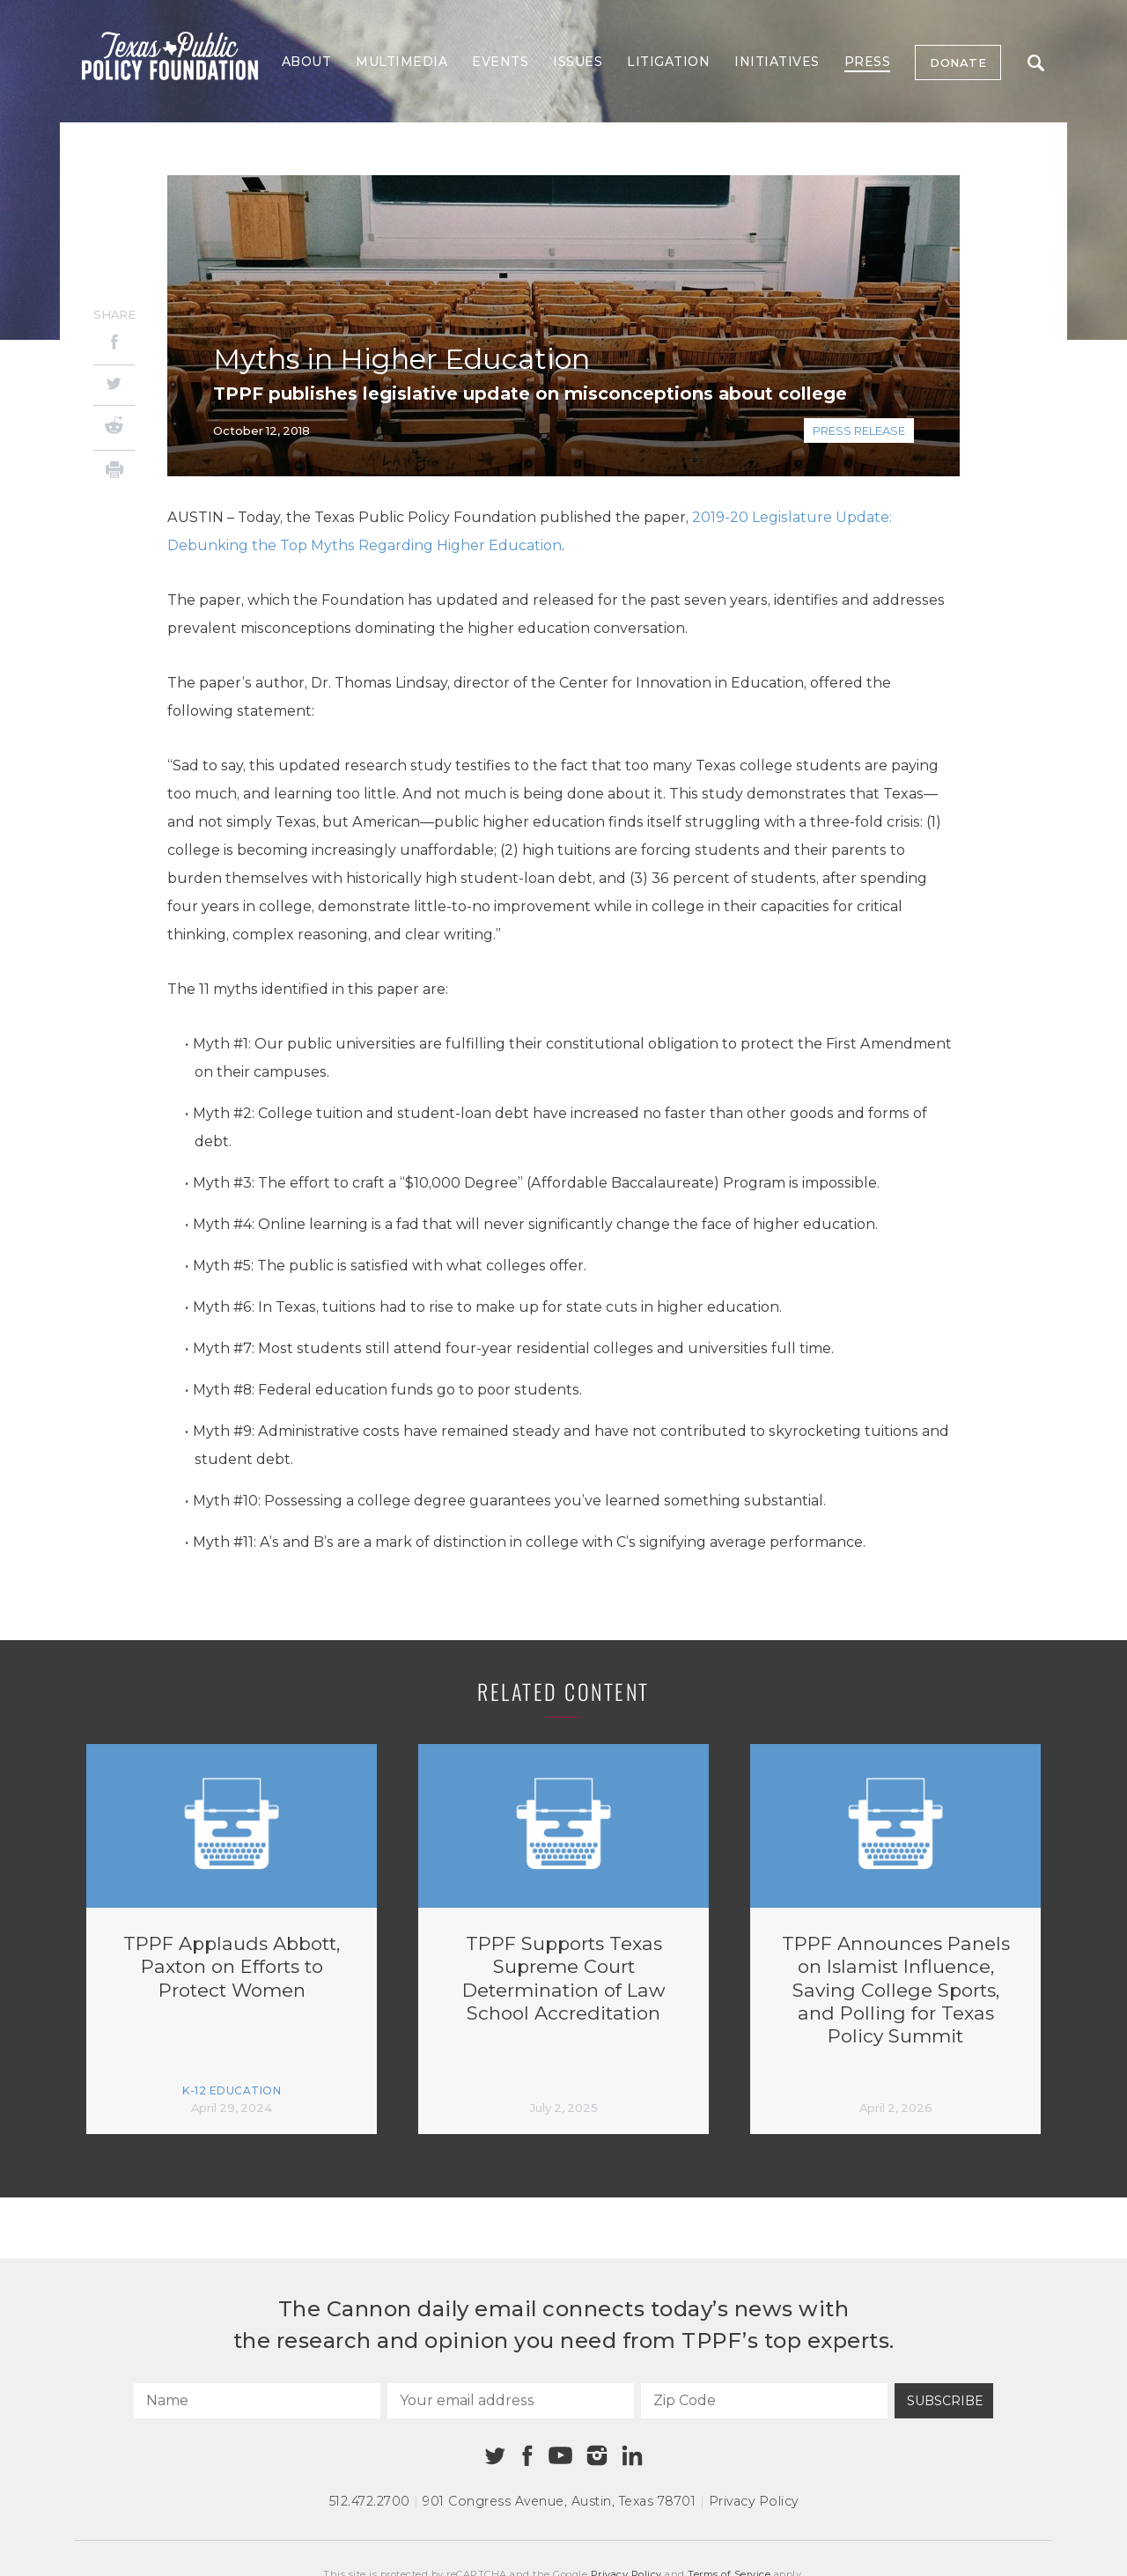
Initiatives (777, 62)
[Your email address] (510, 2400)
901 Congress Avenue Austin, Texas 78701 (559, 2501)
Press (867, 62)
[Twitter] (114, 385)
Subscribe (945, 2401)
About (307, 62)
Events (500, 62)
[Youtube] (560, 2456)
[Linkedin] (632, 2455)
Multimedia (401, 62)
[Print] (114, 472)
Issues (577, 62)
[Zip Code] (764, 2400)
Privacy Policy (754, 2501)
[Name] (257, 2400)
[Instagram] (597, 2455)
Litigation (668, 62)
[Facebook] (114, 344)
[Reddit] (114, 428)
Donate (958, 62)
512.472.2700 (369, 2501)
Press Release (859, 430)
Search (1036, 63)
